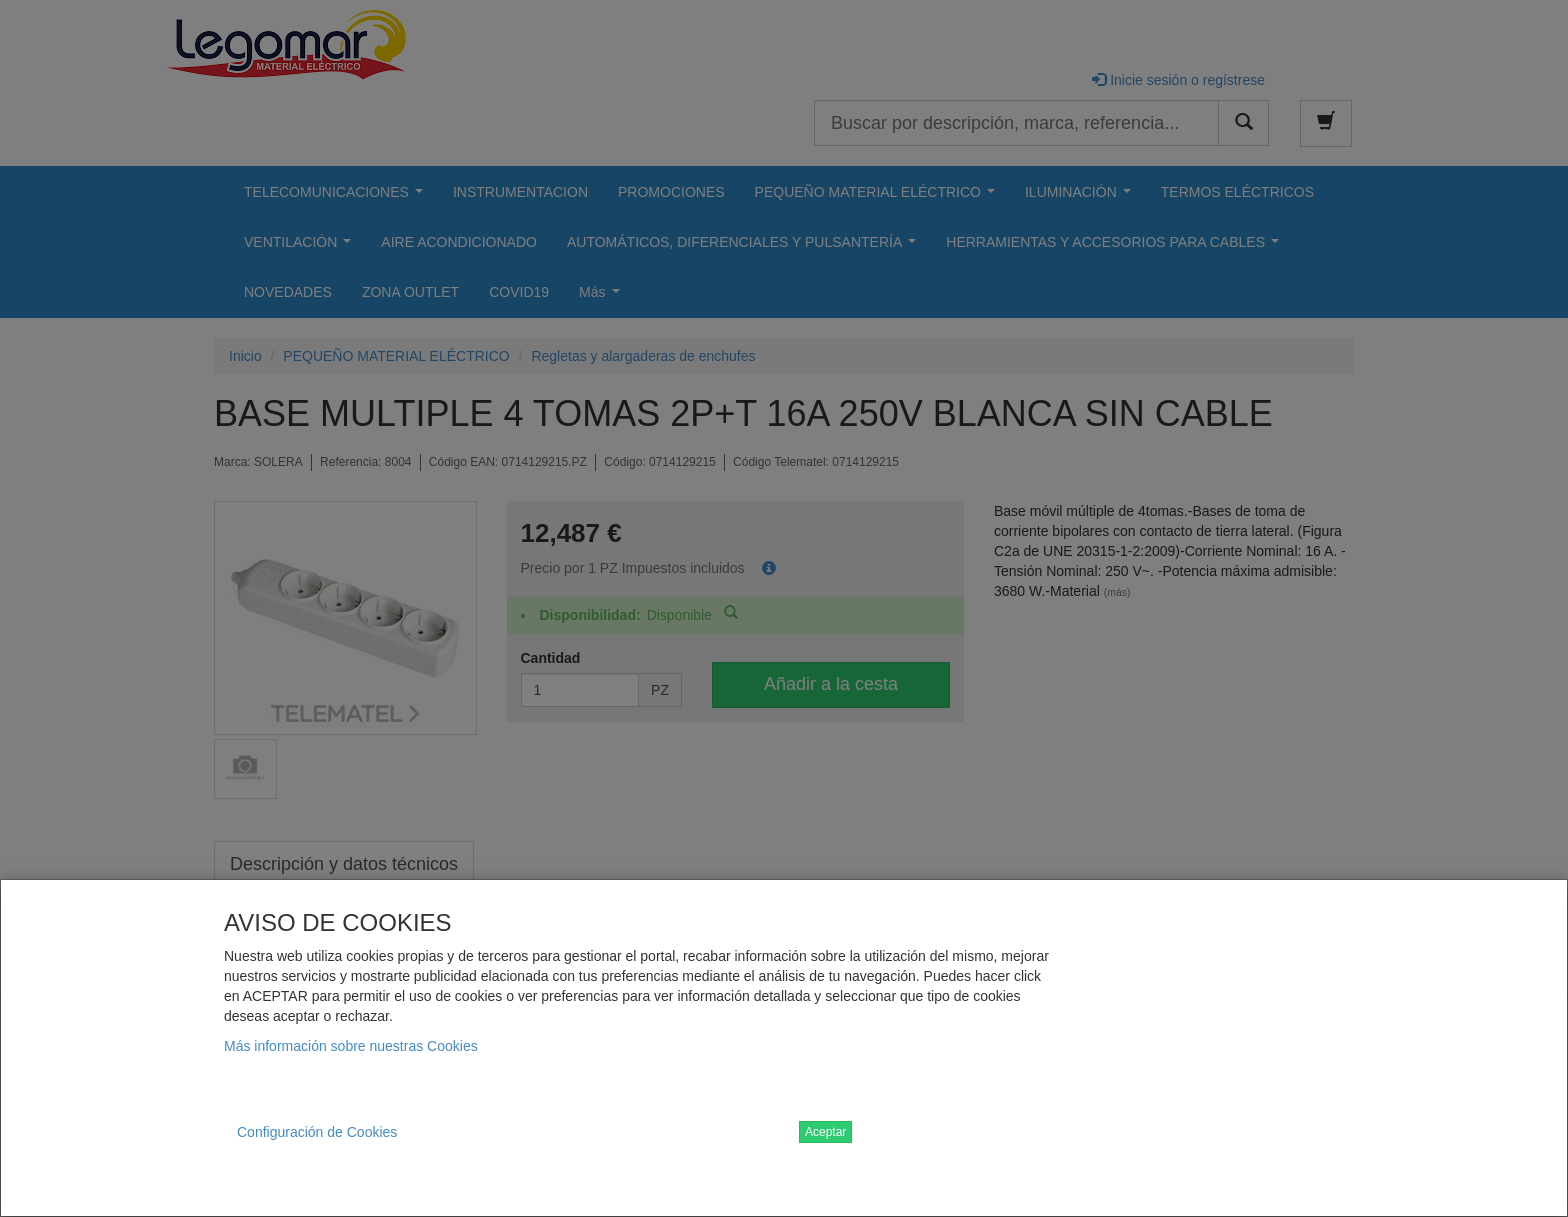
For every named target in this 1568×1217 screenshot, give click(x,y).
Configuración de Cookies (317, 1132)
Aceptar (825, 1132)
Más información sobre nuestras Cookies (351, 1046)
